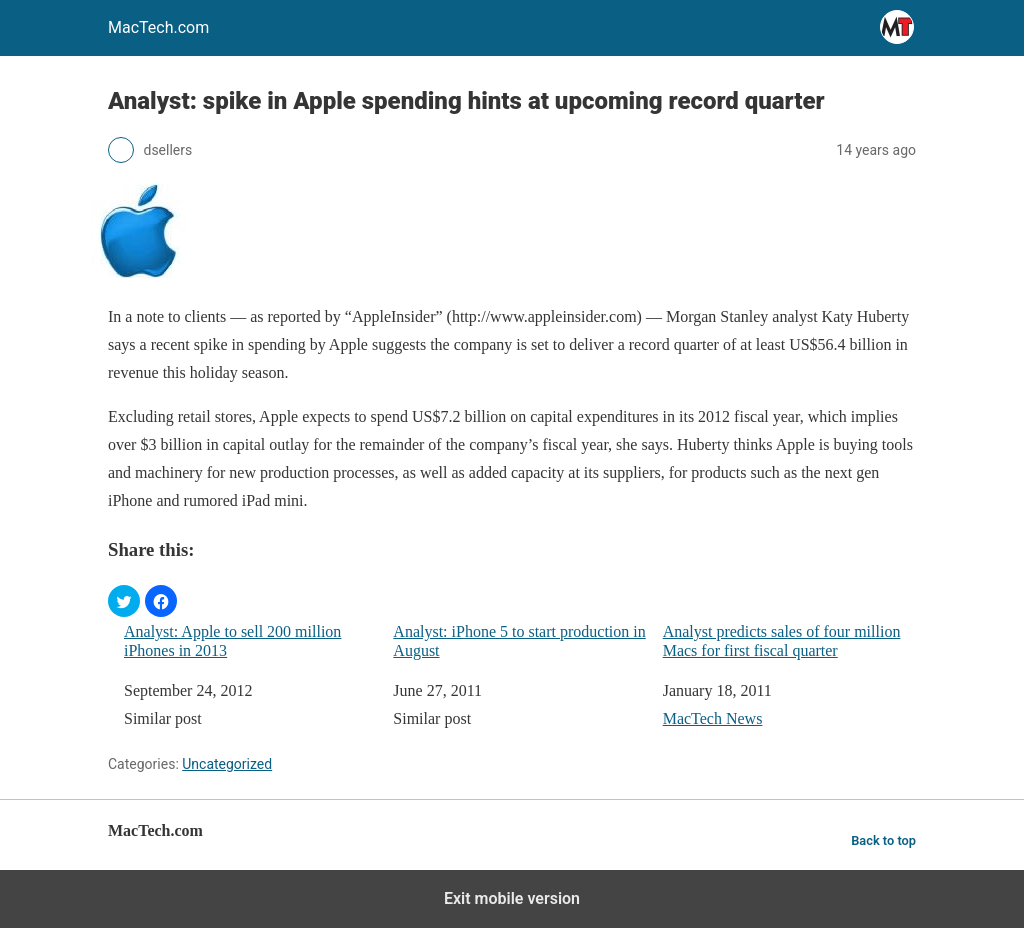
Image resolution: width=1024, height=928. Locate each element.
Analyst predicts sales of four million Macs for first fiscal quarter (782, 641)
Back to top (883, 840)
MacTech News (713, 718)
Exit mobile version (512, 898)
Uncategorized (227, 764)
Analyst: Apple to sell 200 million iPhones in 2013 (232, 641)
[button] (124, 601)
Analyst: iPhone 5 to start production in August (519, 641)
